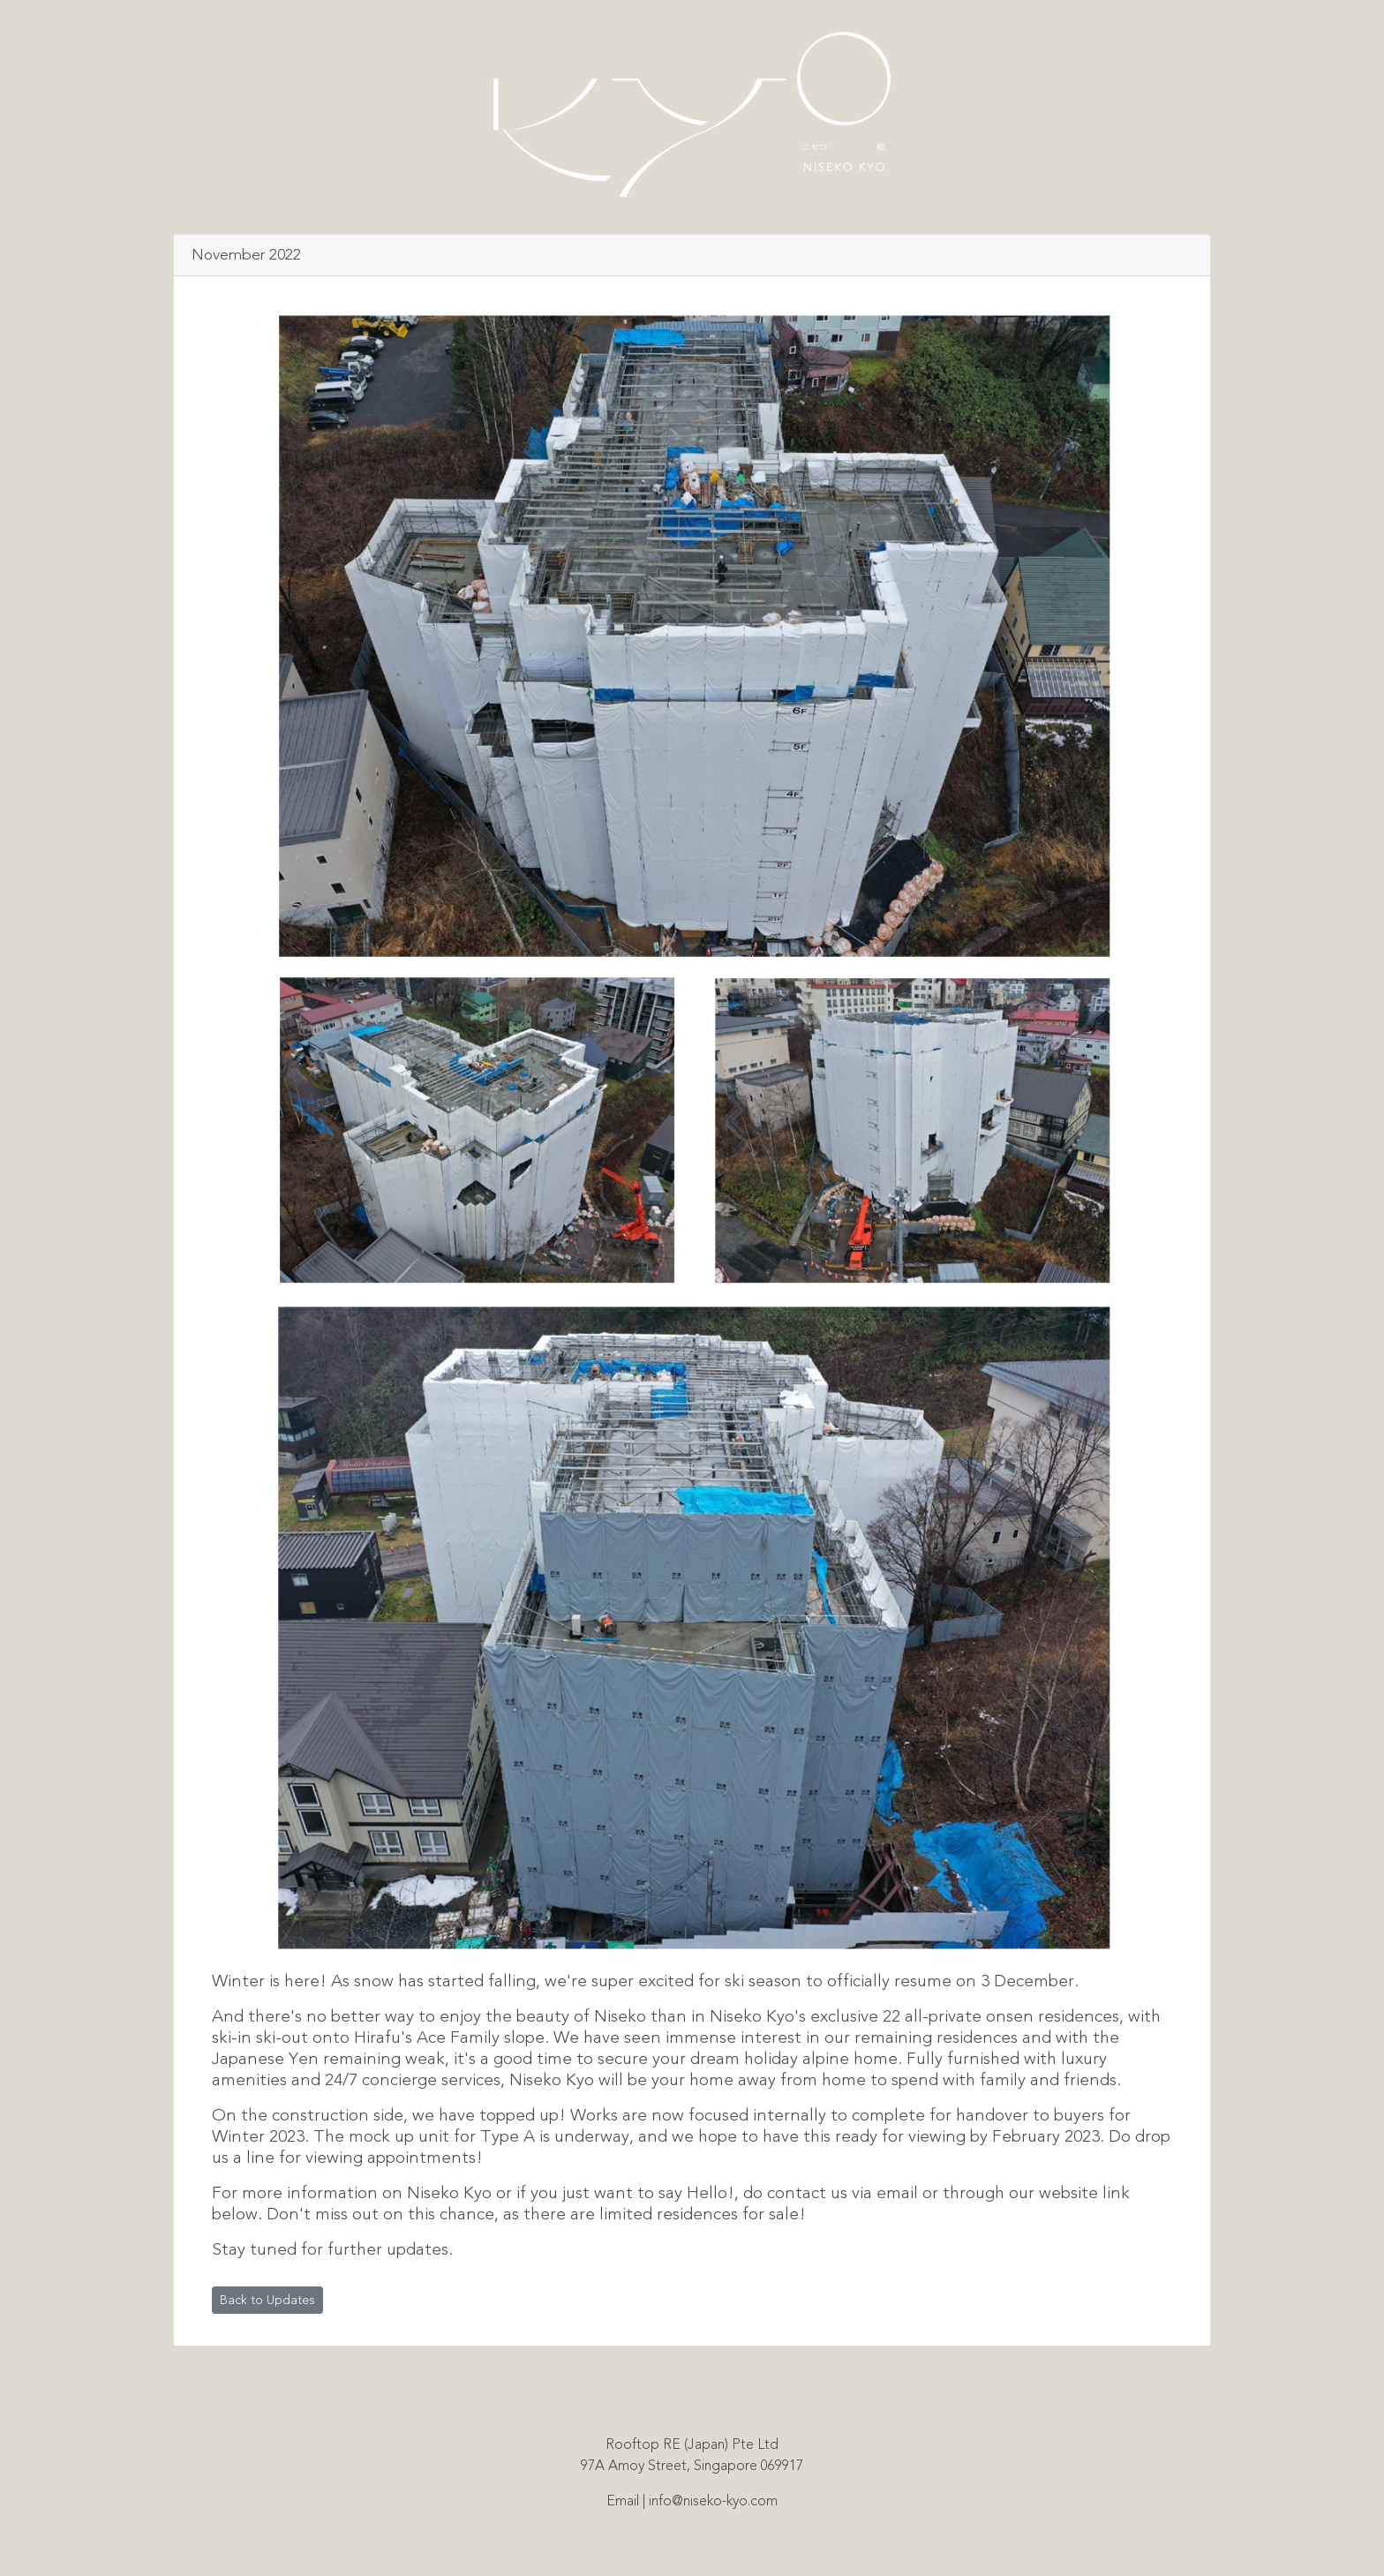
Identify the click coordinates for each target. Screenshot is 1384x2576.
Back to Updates (267, 2300)
